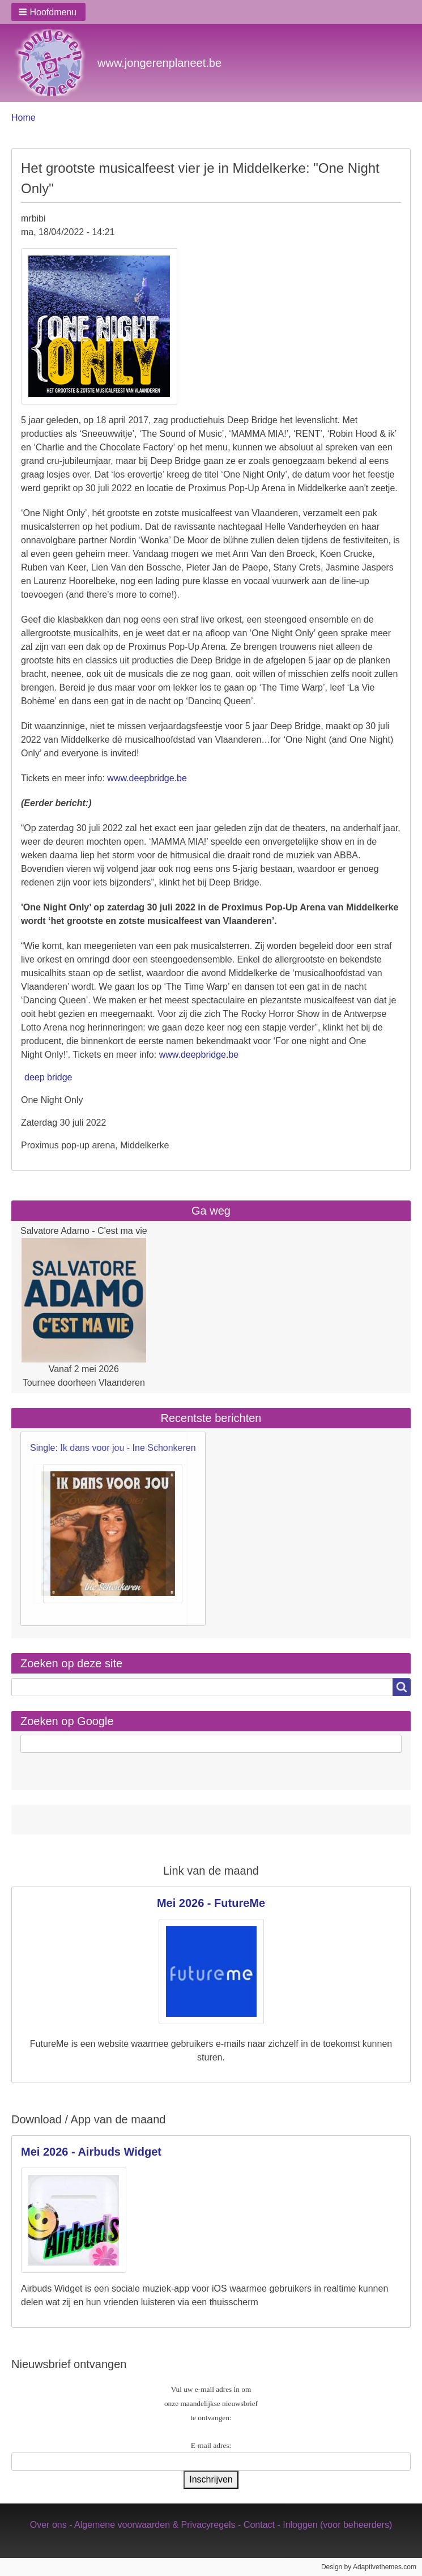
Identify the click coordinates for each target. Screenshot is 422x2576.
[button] (48, 12)
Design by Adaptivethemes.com (368, 2567)
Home (23, 117)
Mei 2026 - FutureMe (211, 1903)
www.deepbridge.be (147, 778)
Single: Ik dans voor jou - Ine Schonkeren (113, 1448)
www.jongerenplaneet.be (159, 63)
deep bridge (48, 1077)
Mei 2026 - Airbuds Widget (91, 2151)
